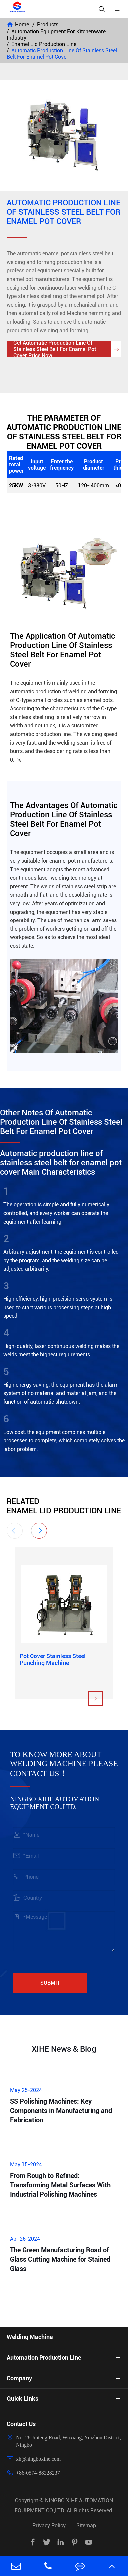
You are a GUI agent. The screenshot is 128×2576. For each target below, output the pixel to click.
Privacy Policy (49, 2525)
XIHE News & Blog (64, 2049)
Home (22, 24)
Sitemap (86, 2525)
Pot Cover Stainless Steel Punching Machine (53, 1659)
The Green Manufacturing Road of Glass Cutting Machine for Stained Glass (60, 2259)
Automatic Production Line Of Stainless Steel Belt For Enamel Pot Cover (62, 53)
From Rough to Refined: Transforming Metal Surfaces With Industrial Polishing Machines (60, 2185)
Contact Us (21, 2423)
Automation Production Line (44, 2357)
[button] (15, 1531)
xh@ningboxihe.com (38, 2459)
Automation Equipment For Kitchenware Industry (56, 34)
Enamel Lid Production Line (43, 44)
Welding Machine (30, 2336)
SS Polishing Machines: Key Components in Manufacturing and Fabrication (61, 2110)
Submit (50, 1983)
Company (19, 2378)
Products (47, 24)
